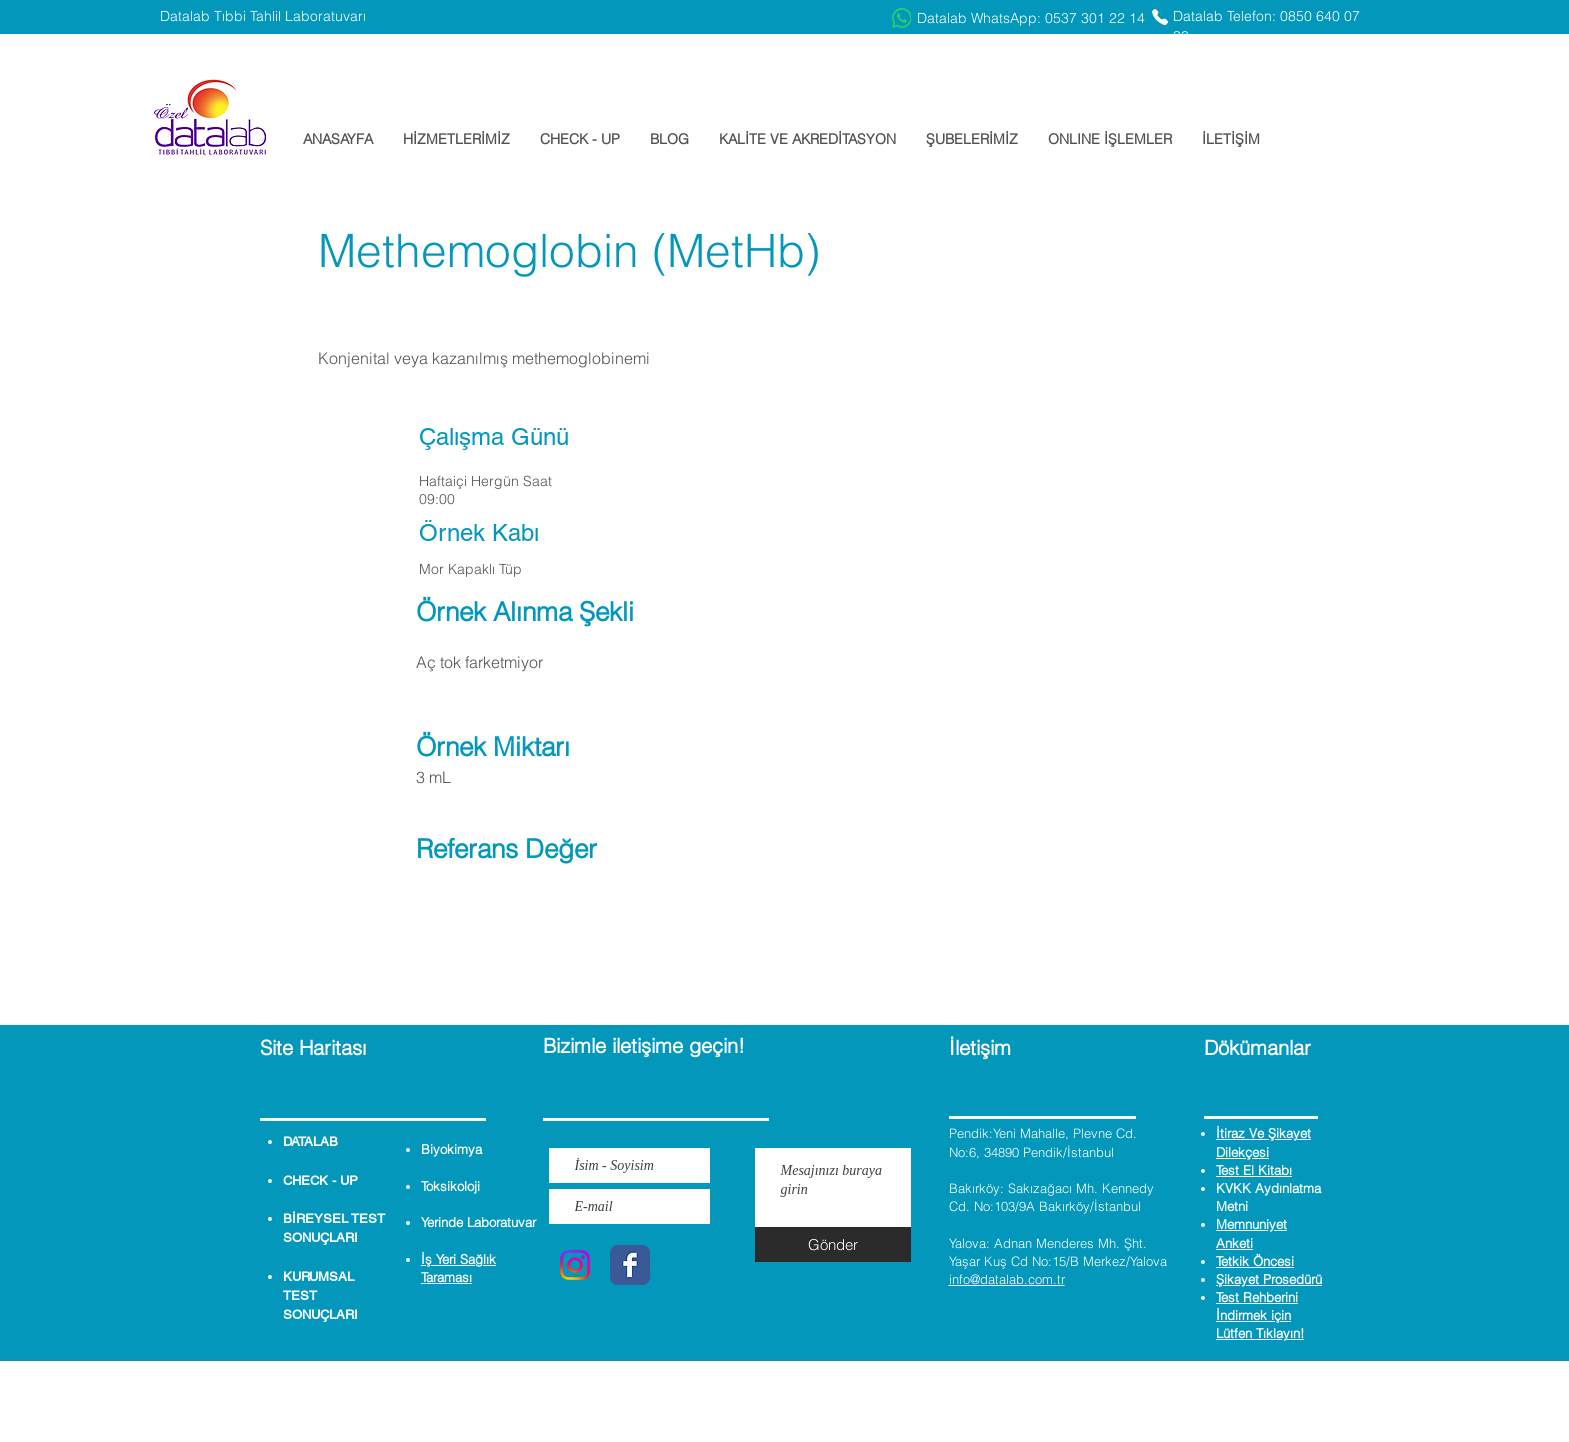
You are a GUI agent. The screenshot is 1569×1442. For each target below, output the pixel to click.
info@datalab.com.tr (1007, 1279)
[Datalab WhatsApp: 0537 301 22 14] (1018, 18)
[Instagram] (575, 1265)
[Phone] (1160, 17)
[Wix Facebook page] (630, 1265)
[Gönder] (833, 1244)
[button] (456, 139)
